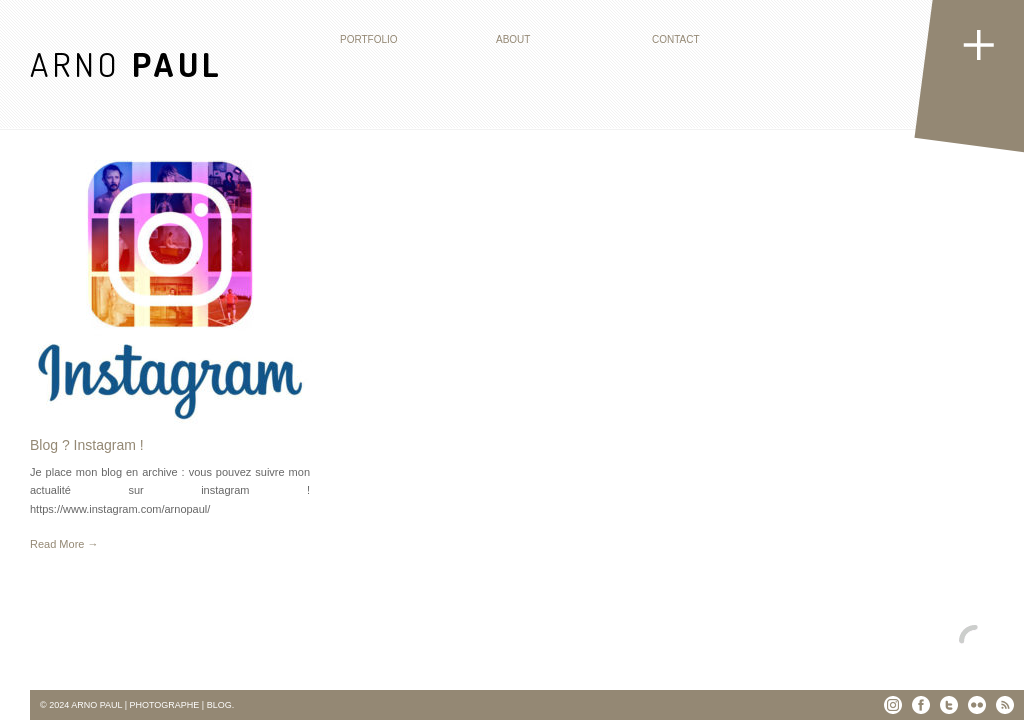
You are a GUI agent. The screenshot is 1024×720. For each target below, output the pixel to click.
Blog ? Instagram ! (87, 445)
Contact (676, 39)
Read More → (64, 544)
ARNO (126, 63)
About (513, 39)
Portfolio (369, 39)
